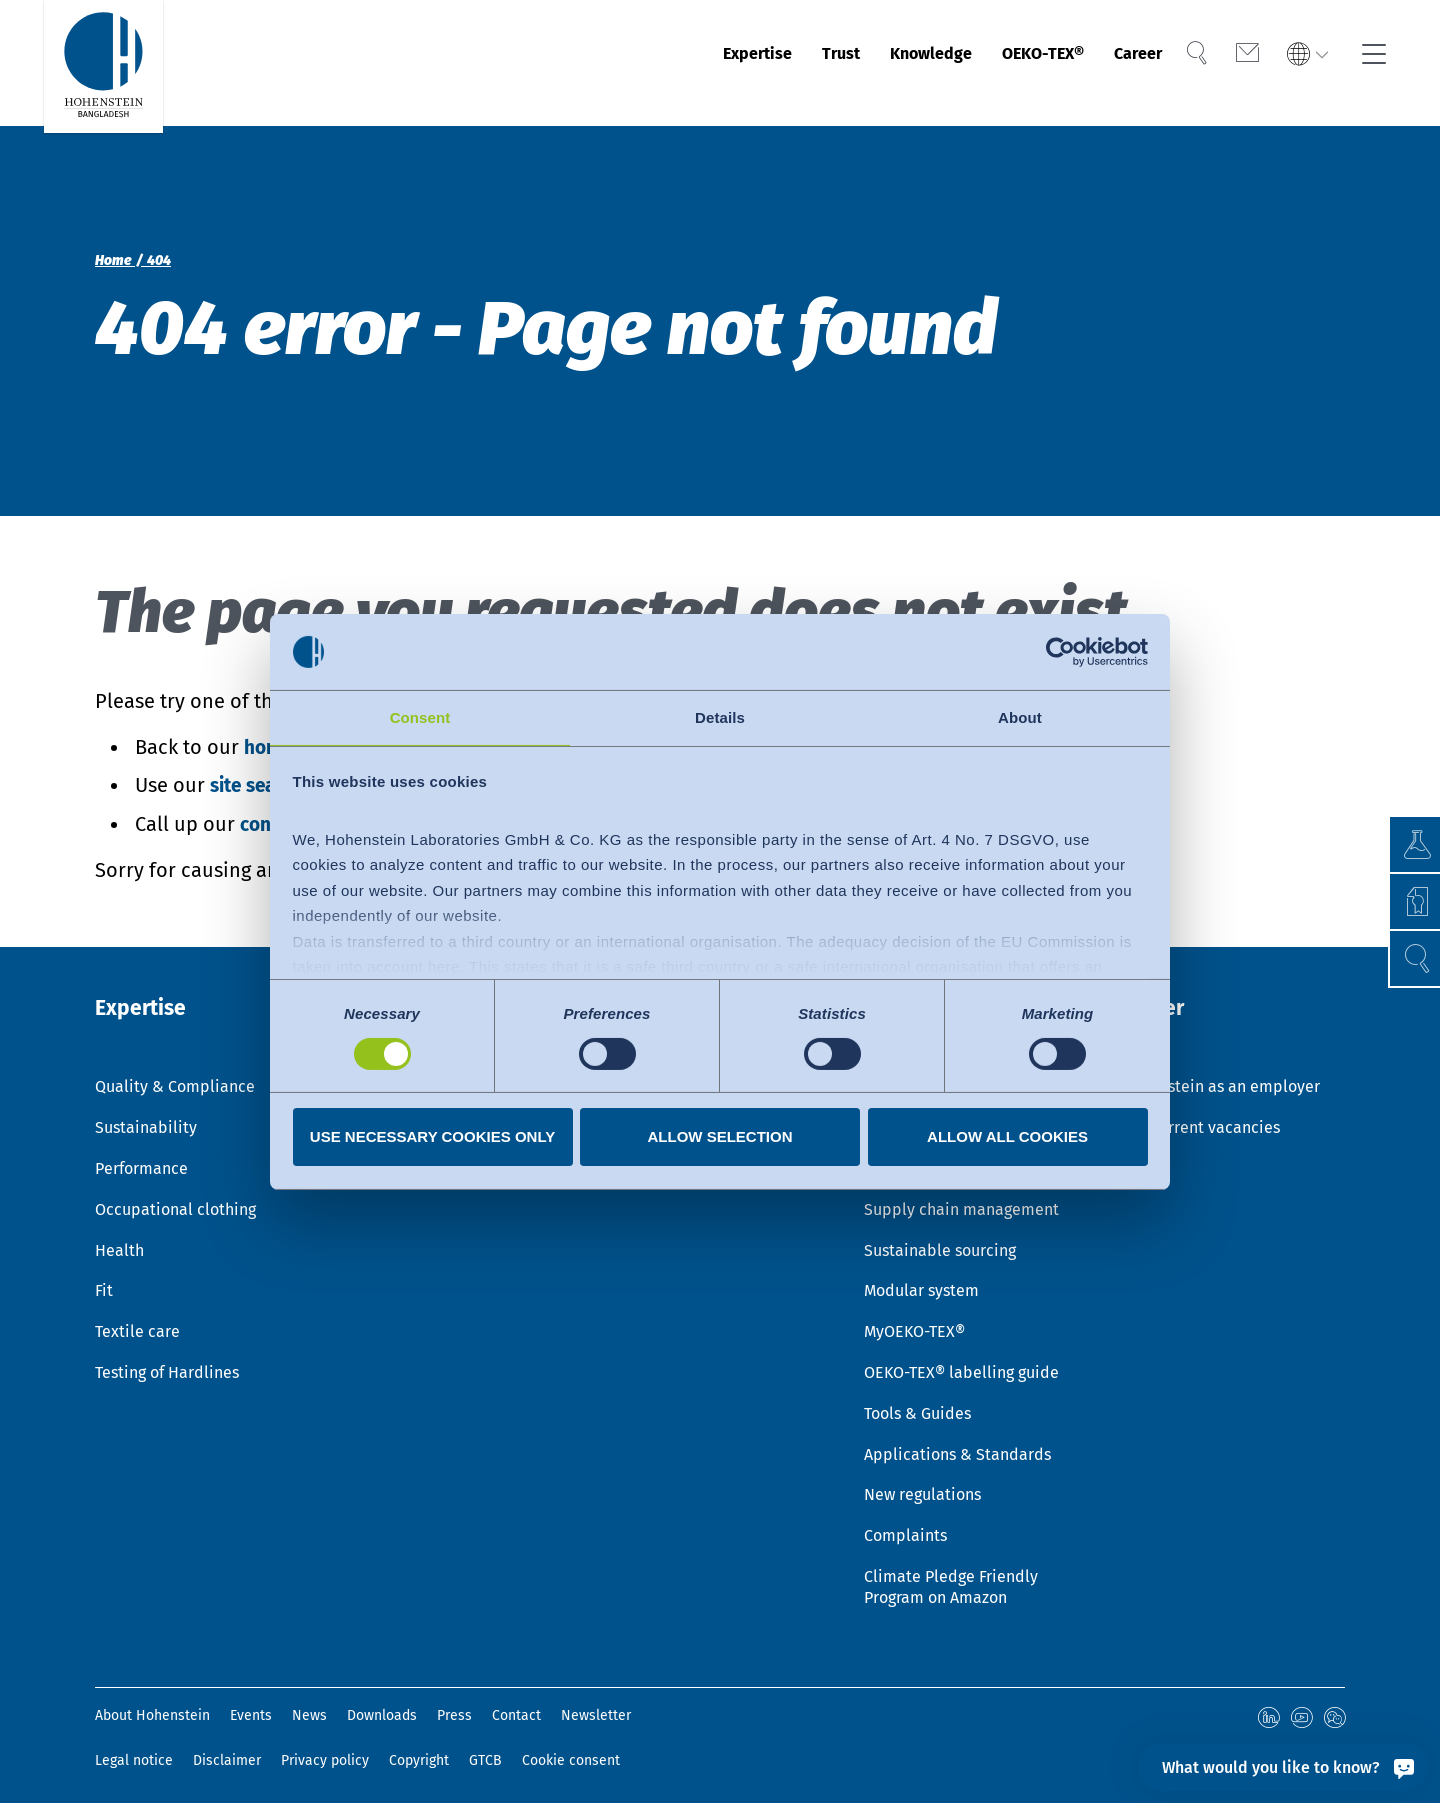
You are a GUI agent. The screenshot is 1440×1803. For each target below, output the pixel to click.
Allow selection (720, 1137)
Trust (773, 63)
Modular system (921, 1278)
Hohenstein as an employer (1220, 1074)
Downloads (382, 1703)
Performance (141, 1156)
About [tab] (1020, 716)
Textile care (137, 1319)
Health (119, 1238)
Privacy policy (325, 1747)
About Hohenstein (152, 1703)
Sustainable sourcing (940, 1238)
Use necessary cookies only (432, 1137)
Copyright (419, 1747)
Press (454, 1703)
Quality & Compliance (175, 1074)
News (309, 1703)
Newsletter (596, 1703)
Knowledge (878, 63)
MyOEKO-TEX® (914, 1319)
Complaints (905, 1523)
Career (1126, 63)
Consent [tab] (420, 716)
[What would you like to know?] (1283, 1767)
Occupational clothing (175, 1197)
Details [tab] (720, 716)
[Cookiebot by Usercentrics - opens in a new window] (1060, 651)
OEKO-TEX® (1013, 63)
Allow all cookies (1007, 1137)
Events (251, 1703)
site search (260, 785)
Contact (516, 1703)
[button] (1405, 958)
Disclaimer (227, 1747)
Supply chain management (961, 1197)
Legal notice (134, 1747)
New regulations (922, 1482)
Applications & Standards (957, 1442)
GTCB (485, 1747)
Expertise (676, 63)
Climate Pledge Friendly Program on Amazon (951, 1575)
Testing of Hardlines (167, 1360)
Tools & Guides (917, 1401)
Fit (104, 1278)
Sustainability (146, 1115)
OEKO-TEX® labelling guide (961, 1360)
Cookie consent (571, 1747)
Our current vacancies (1200, 1115)
